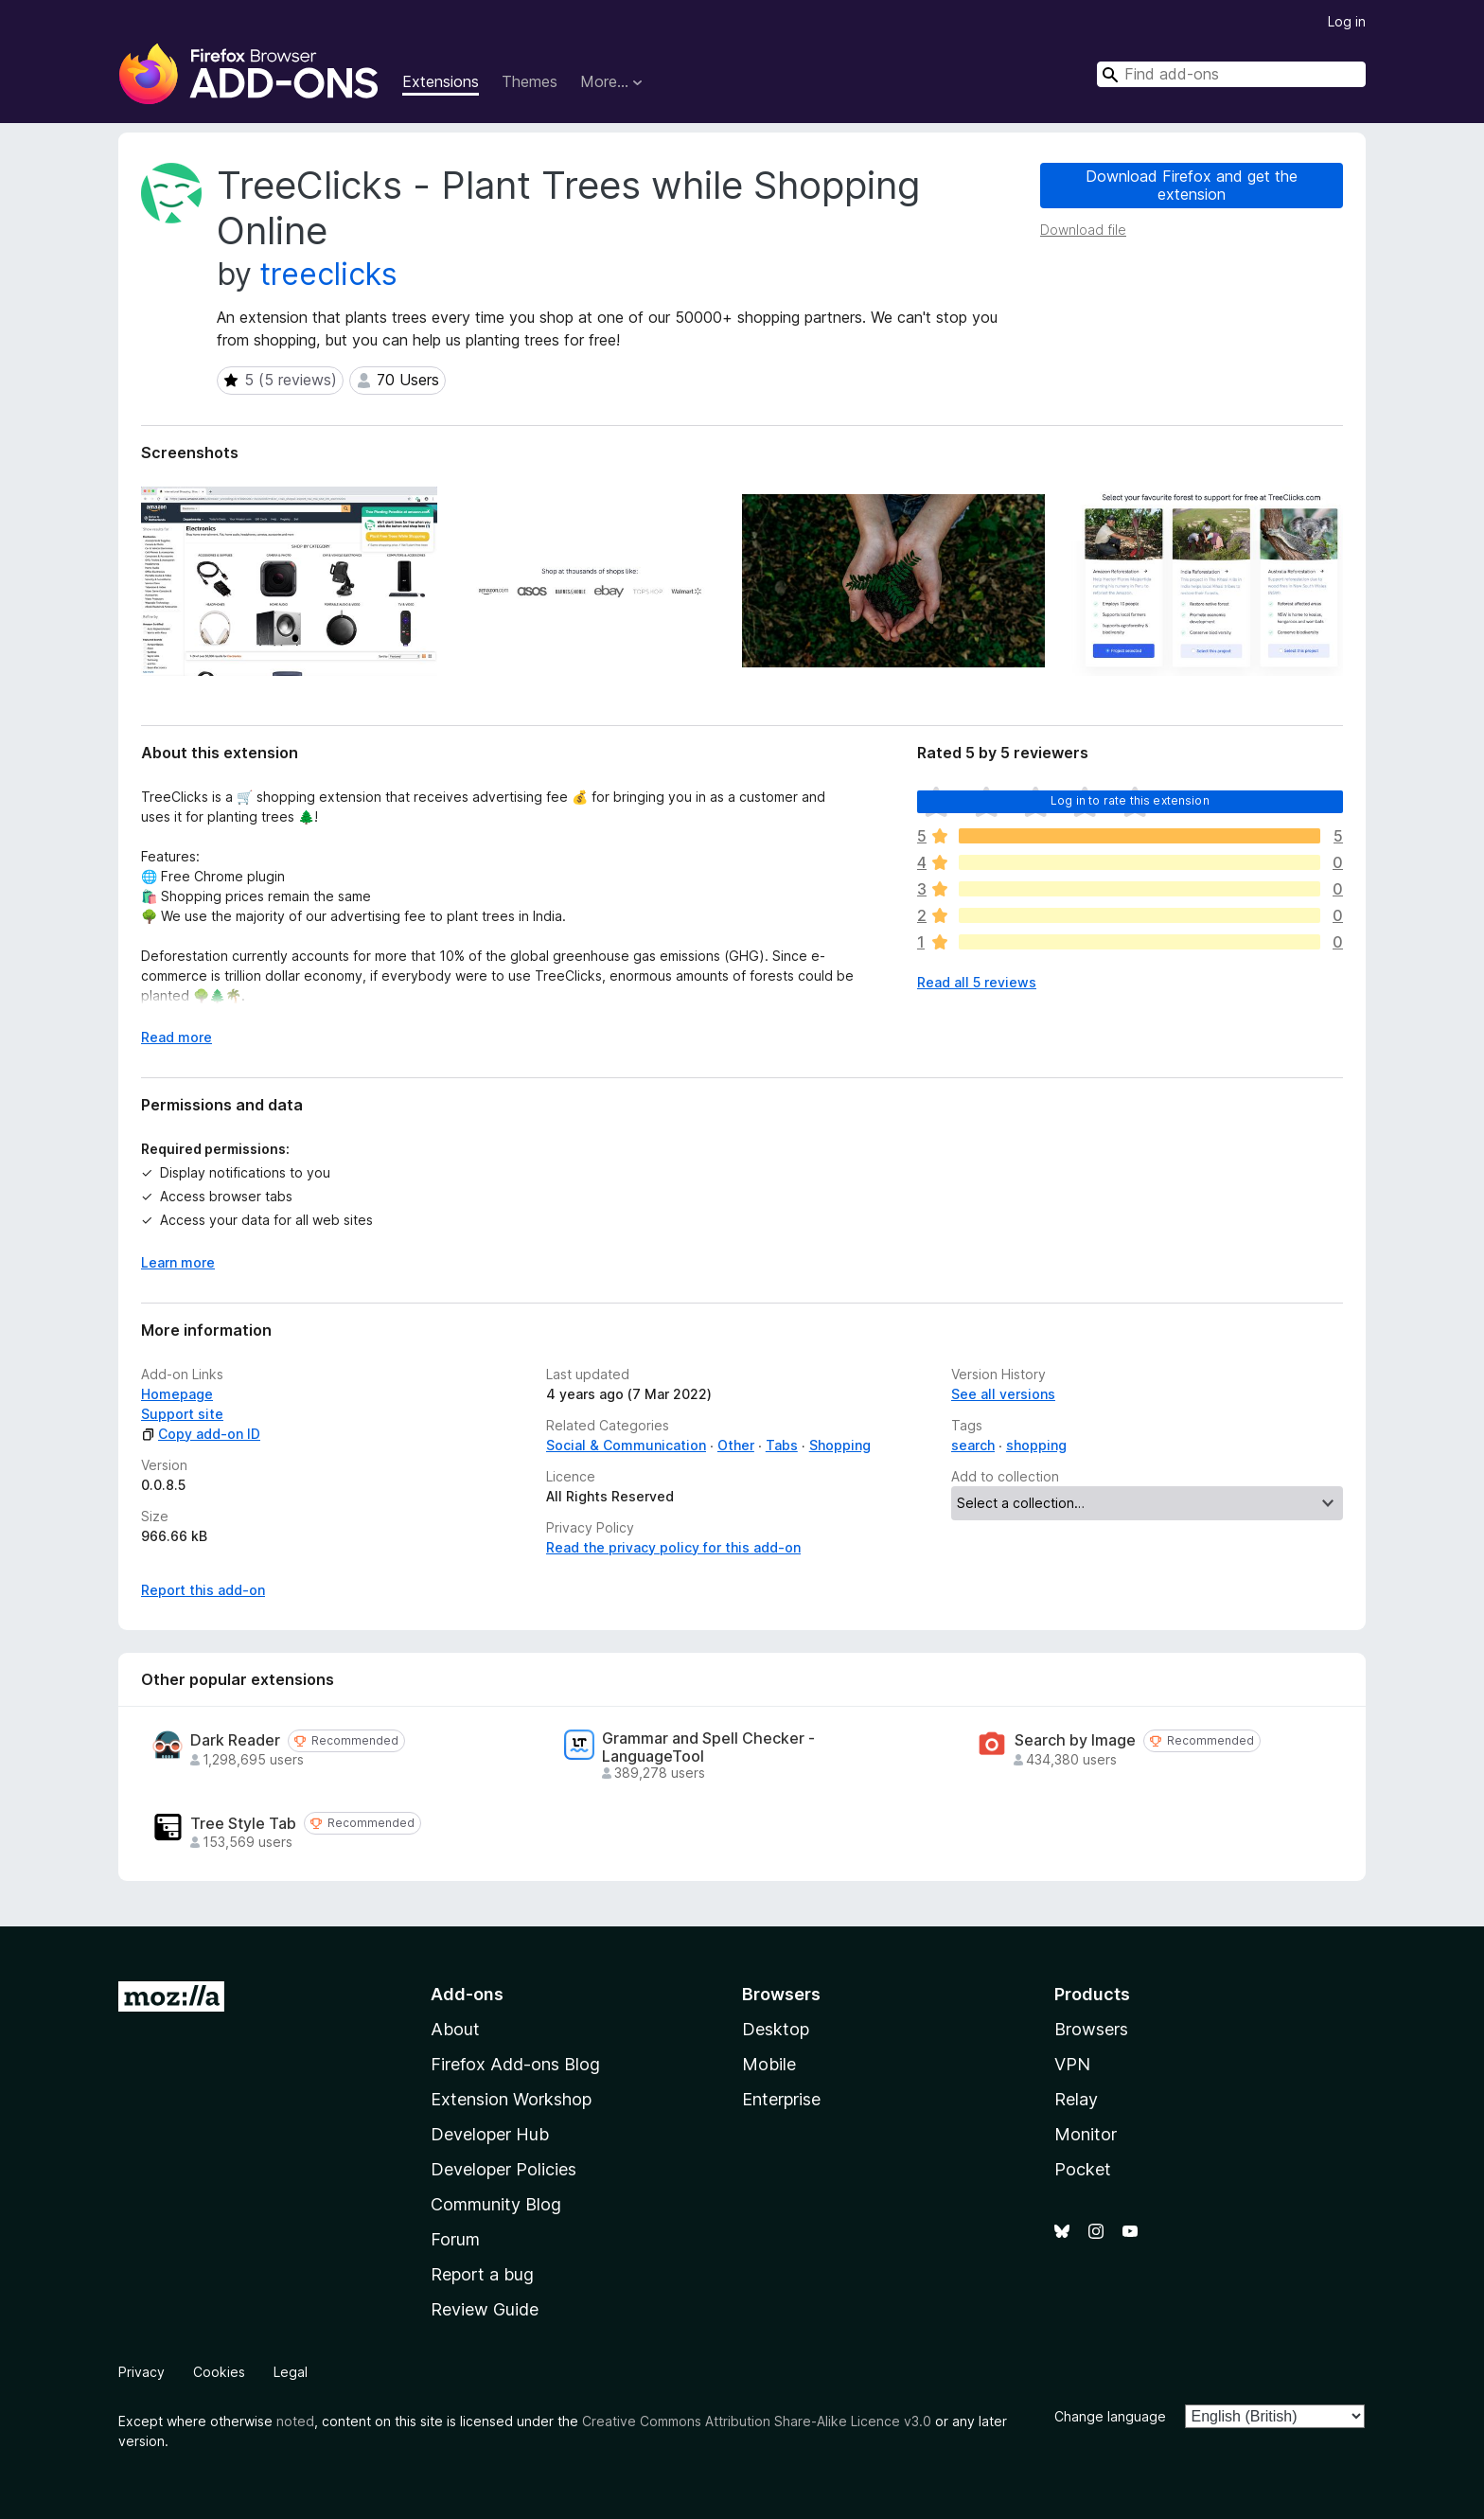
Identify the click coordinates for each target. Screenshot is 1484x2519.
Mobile (769, 2064)
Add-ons (467, 1994)
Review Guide (485, 2309)
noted (295, 2421)
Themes (529, 81)
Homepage (177, 1394)
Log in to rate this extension (1130, 800)
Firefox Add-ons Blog (515, 2064)
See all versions (1003, 1394)
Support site (182, 1414)
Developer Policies (503, 2169)
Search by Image (1075, 1740)
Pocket (1082, 2169)
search (973, 1445)
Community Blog (496, 2204)
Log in (1347, 21)
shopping (1036, 1445)
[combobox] (1231, 74)
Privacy (141, 2372)
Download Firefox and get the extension (1192, 185)
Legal (291, 2372)
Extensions (440, 81)
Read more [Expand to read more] (176, 1037)
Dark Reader (235, 1740)
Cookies (219, 2372)
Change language (1110, 2416)
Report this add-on (203, 1590)
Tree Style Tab (243, 1824)
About (455, 2029)
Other (735, 1445)
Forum (455, 2239)
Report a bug (482, 2274)
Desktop (775, 2029)
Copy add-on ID (200, 1434)
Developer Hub (490, 2134)
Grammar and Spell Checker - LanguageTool (708, 1747)
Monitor (1085, 2134)
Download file (1083, 230)
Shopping (840, 1445)
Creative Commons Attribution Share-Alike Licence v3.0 (756, 2421)
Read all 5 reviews (976, 982)
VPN (1072, 2064)
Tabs (782, 1445)
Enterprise (781, 2099)
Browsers (1091, 2029)
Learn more (178, 1262)
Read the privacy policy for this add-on (673, 1547)
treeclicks (329, 274)
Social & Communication (626, 1445)
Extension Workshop (511, 2099)
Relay (1076, 2099)
